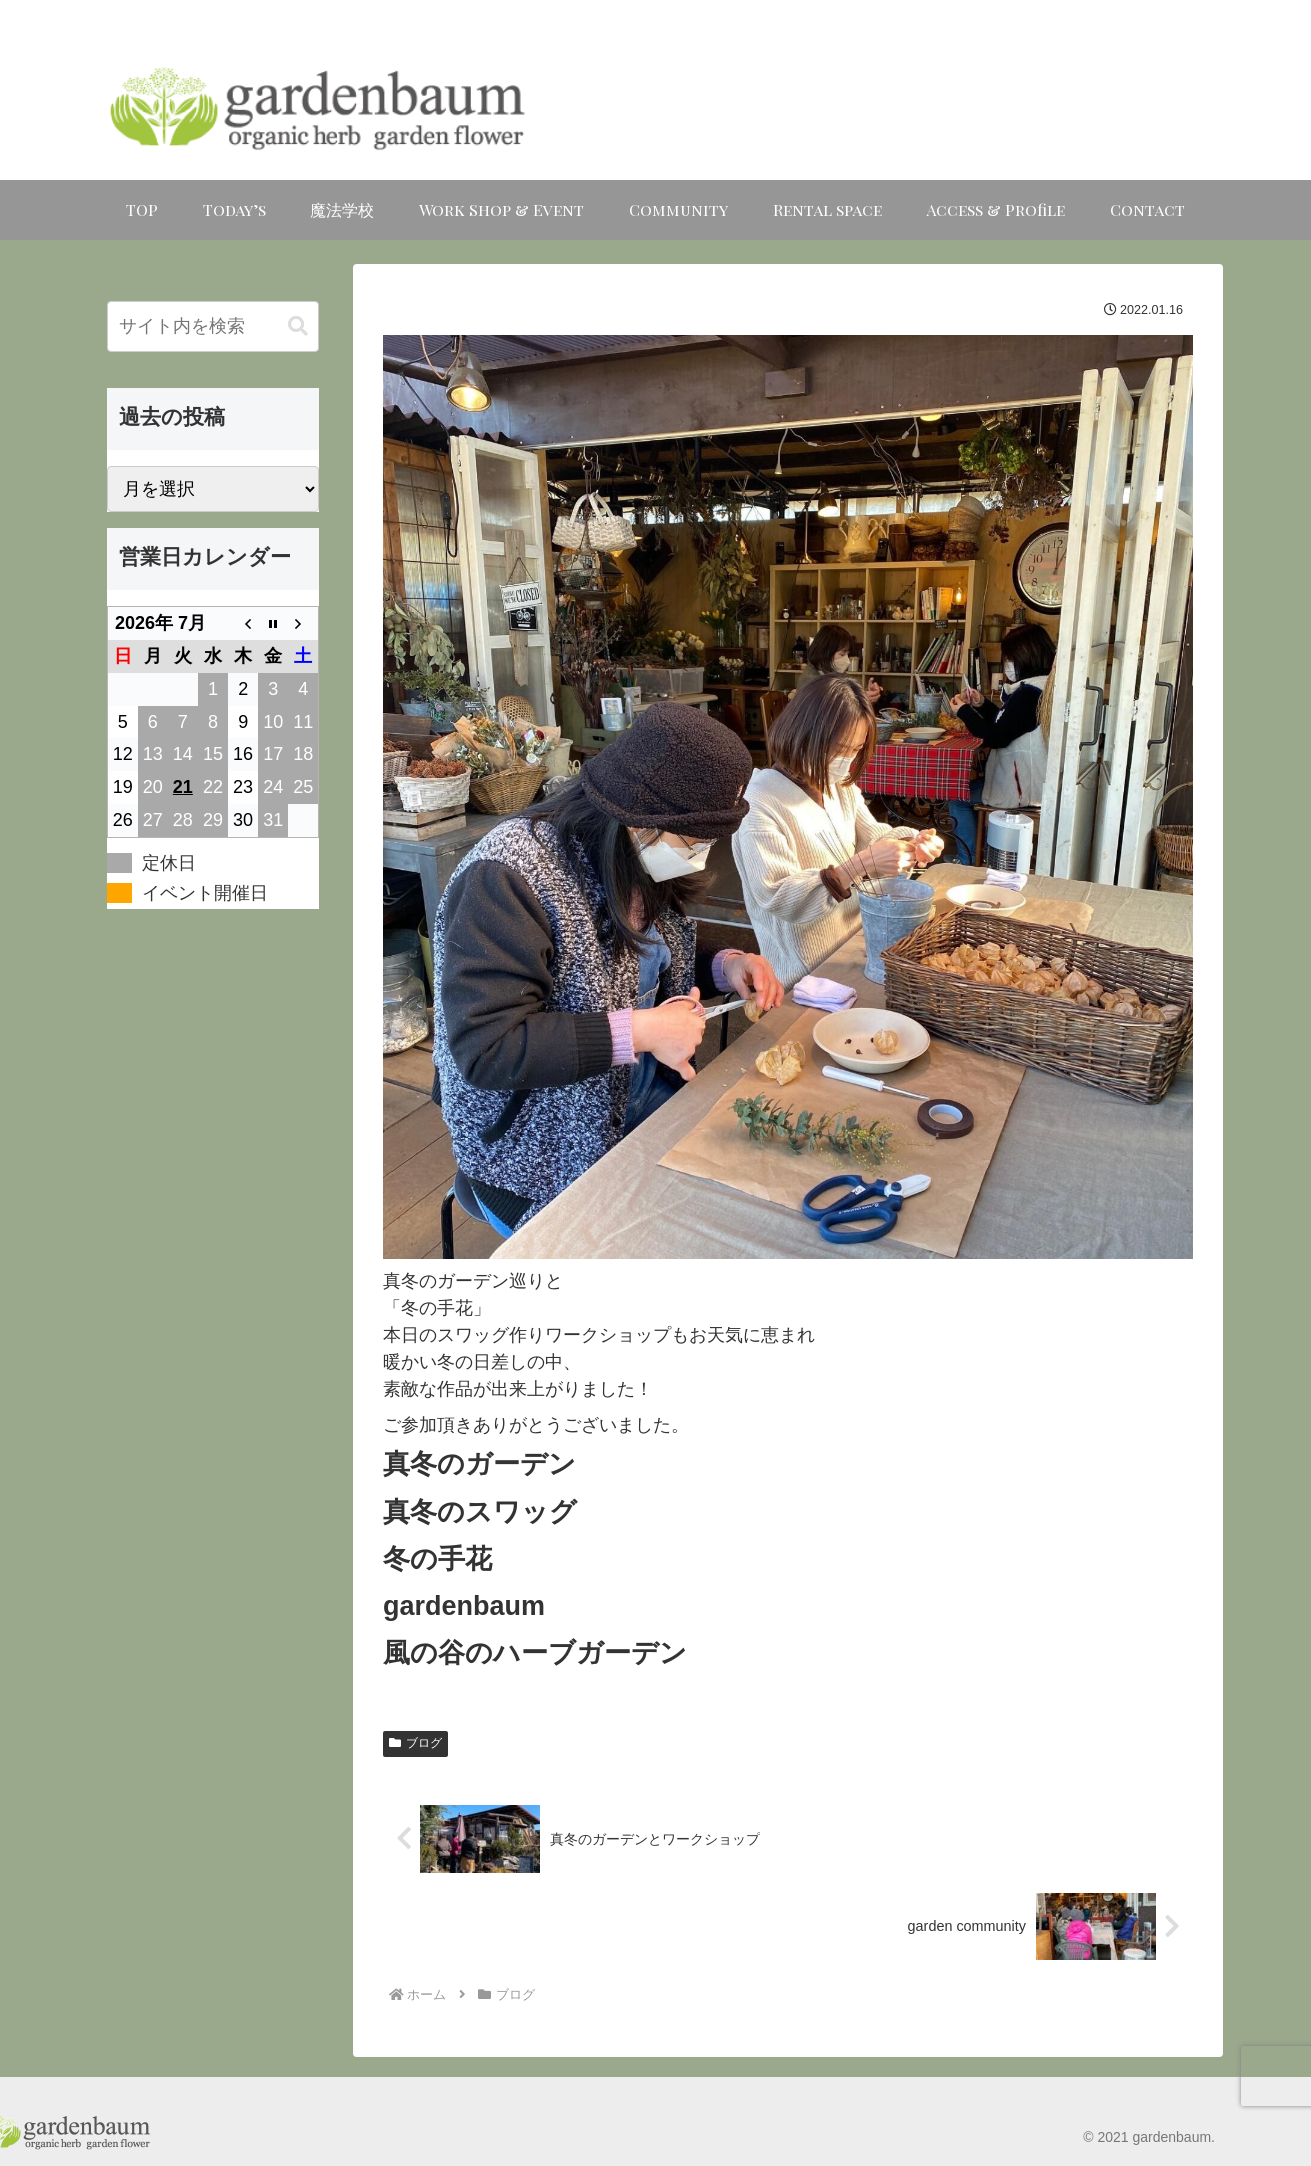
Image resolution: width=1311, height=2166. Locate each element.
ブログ (415, 1743)
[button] (298, 326)
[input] (213, 326)
